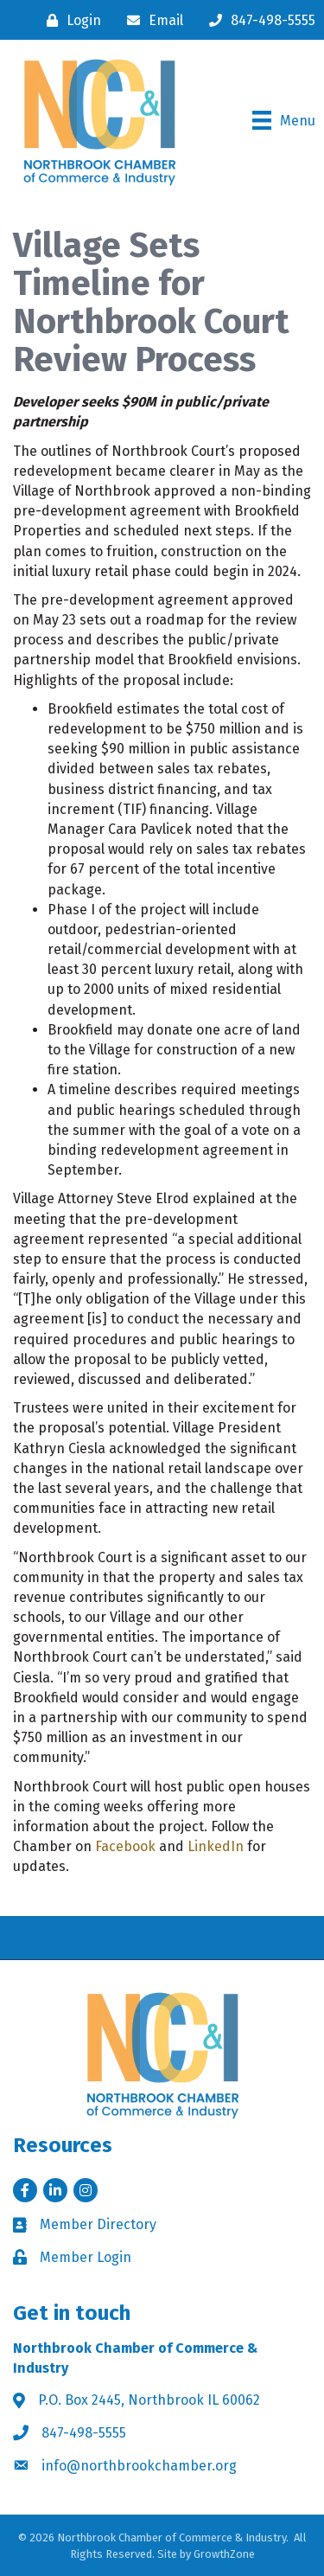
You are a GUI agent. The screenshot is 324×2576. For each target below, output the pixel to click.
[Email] (150, 20)
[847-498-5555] (257, 20)
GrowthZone (224, 2553)
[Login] (69, 20)
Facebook (125, 1846)
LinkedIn (215, 1846)
